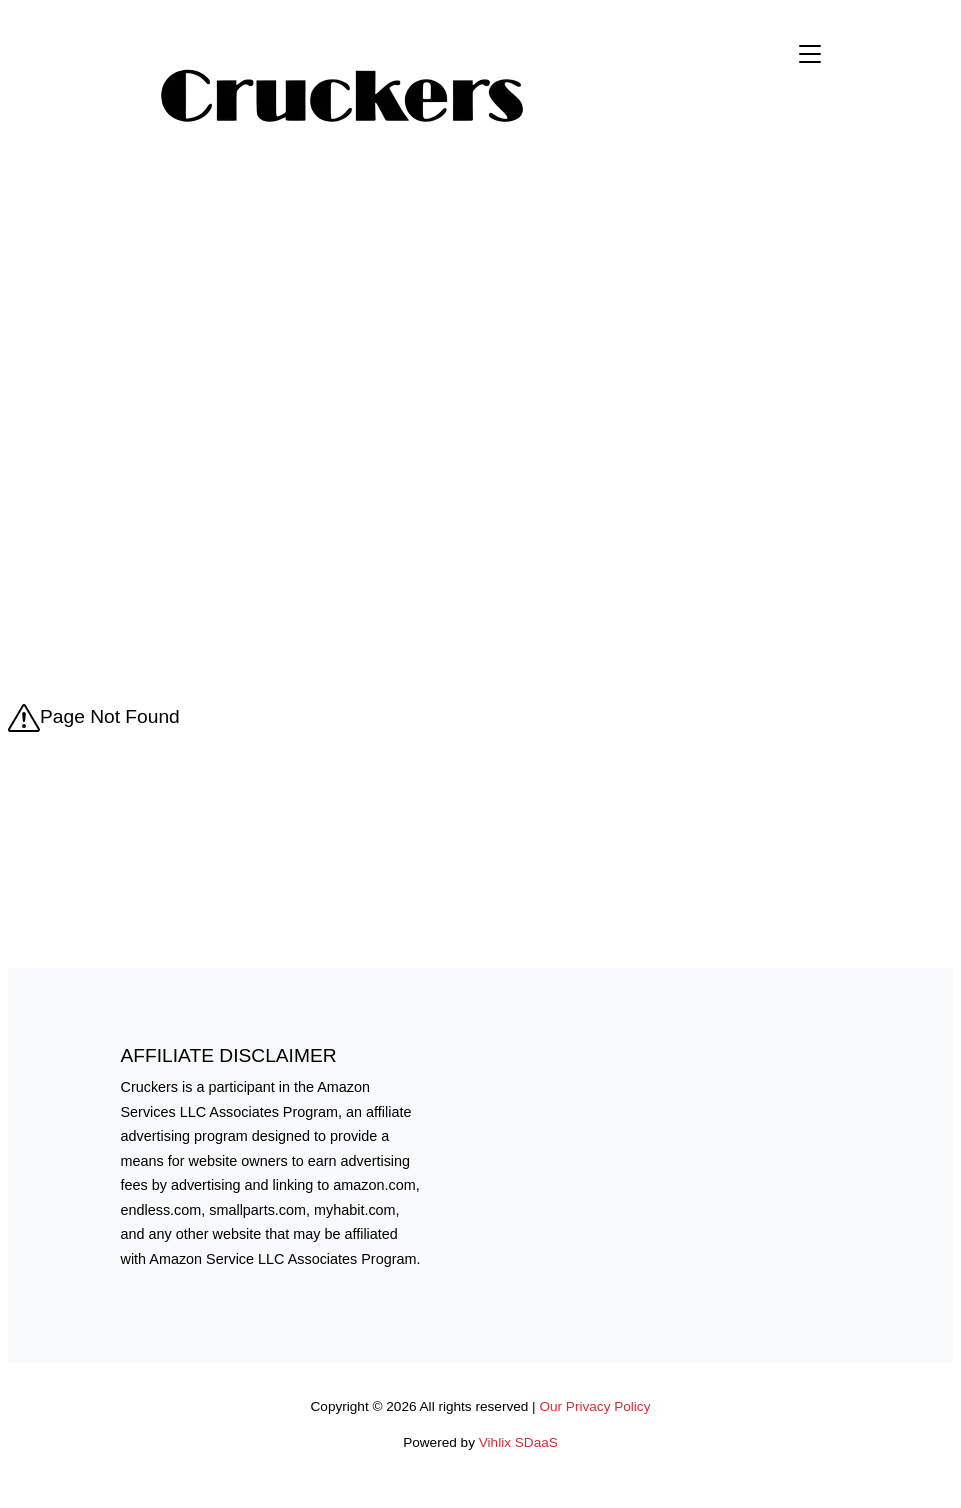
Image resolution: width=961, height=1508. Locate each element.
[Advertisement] (481, 328)
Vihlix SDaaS (518, 1442)
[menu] (810, 98)
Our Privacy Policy (594, 1406)
